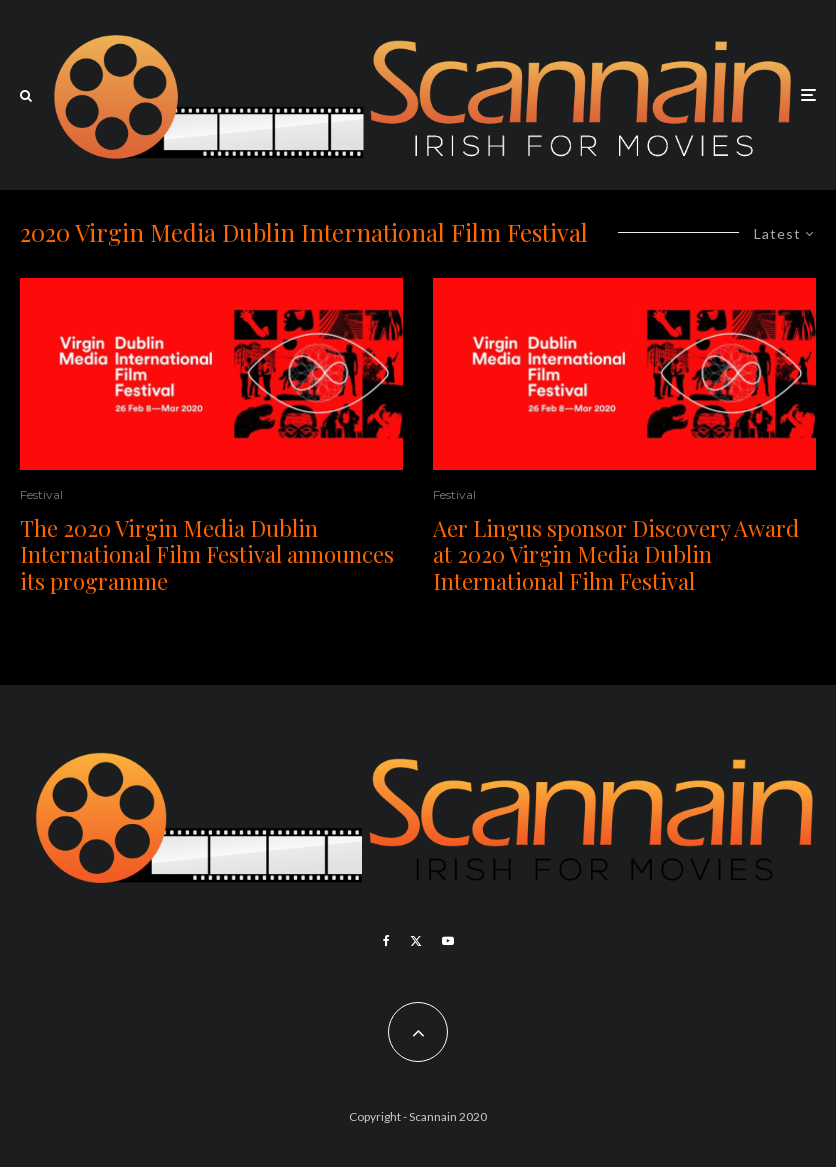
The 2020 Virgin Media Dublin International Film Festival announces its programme (207, 554)
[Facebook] (386, 941)
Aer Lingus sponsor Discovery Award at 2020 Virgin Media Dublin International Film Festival (616, 554)
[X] (416, 941)
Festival (41, 494)
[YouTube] (448, 941)
